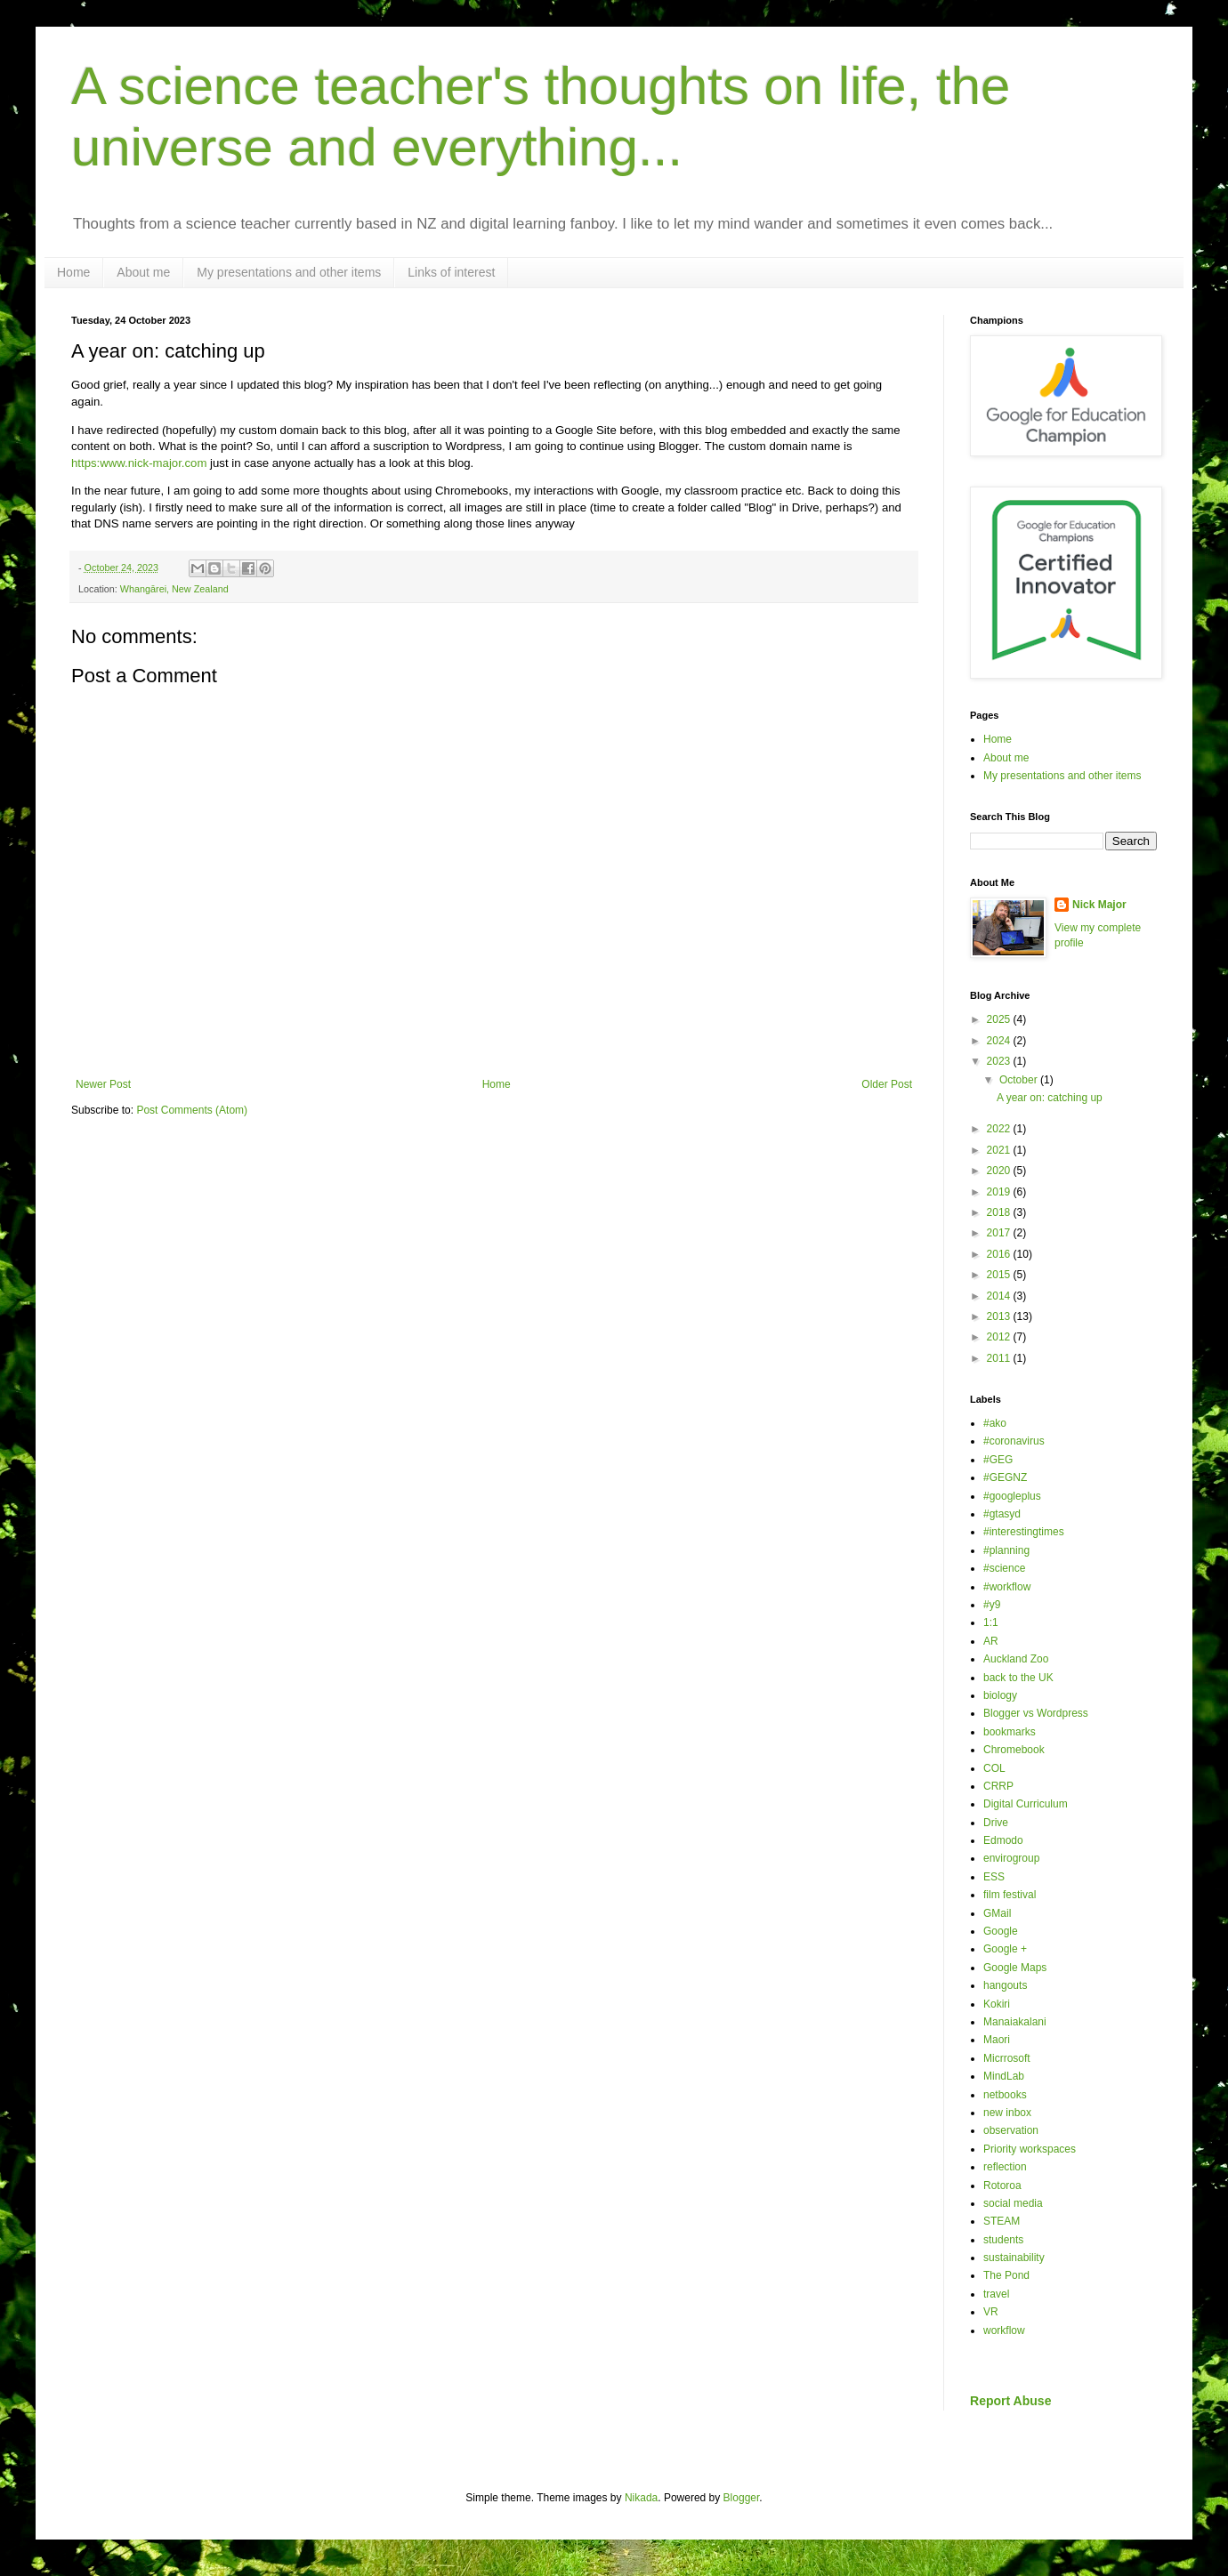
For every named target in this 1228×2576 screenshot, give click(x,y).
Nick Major (1099, 904)
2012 (1000, 1337)
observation (1010, 2130)
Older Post (886, 1084)
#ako (994, 1423)
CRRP (998, 1786)
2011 (1000, 1358)
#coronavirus (1014, 1441)
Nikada (641, 2497)
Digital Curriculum (1025, 1804)
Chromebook (1014, 1749)
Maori (996, 2039)
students (1003, 2240)
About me (143, 272)
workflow (1004, 2330)
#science (1004, 1568)
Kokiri (996, 2004)
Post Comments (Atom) (191, 1110)
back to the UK (1018, 1677)
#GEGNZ (1005, 1477)
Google (1000, 1931)
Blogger (741, 2497)
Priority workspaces (1029, 2149)
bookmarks (1009, 1732)
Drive (995, 1822)
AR (990, 1641)
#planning (1006, 1550)
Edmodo (1003, 1840)
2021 (1000, 1150)
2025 (1000, 1019)
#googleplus (1012, 1496)
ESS (994, 1877)
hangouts (1005, 1985)
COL (994, 1768)
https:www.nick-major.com (138, 463)
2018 (1000, 1212)
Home (73, 272)
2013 (1000, 1316)
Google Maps (1014, 1967)
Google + (1005, 1949)
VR (990, 2312)
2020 (1000, 1170)
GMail (997, 1913)
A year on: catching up (1050, 1097)
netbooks (1005, 2095)
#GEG (998, 1459)
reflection (1005, 2167)
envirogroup (1011, 1858)
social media (1013, 2203)
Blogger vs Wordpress (1035, 1713)
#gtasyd (1002, 1514)
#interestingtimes (1023, 1531)
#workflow (1006, 1587)
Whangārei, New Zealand (174, 589)
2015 (1000, 1274)
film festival (1009, 1894)
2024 (1000, 1040)
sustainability (1014, 2257)
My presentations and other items (289, 272)
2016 (1000, 1254)
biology (1000, 1695)
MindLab (1003, 2076)
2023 (1000, 1061)
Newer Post (103, 1084)
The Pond (1006, 2275)
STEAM (1001, 2221)
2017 (1000, 1233)
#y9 (991, 1604)
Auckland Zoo (1015, 1659)
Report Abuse (1010, 2401)
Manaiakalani (1014, 2022)
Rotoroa (1002, 2185)
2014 (1000, 1296)
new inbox (1007, 2112)
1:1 (990, 1622)
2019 (1000, 1192)
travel (996, 2294)
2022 (1000, 1129)
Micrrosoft (1006, 2058)
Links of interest (451, 272)
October (1019, 1080)
